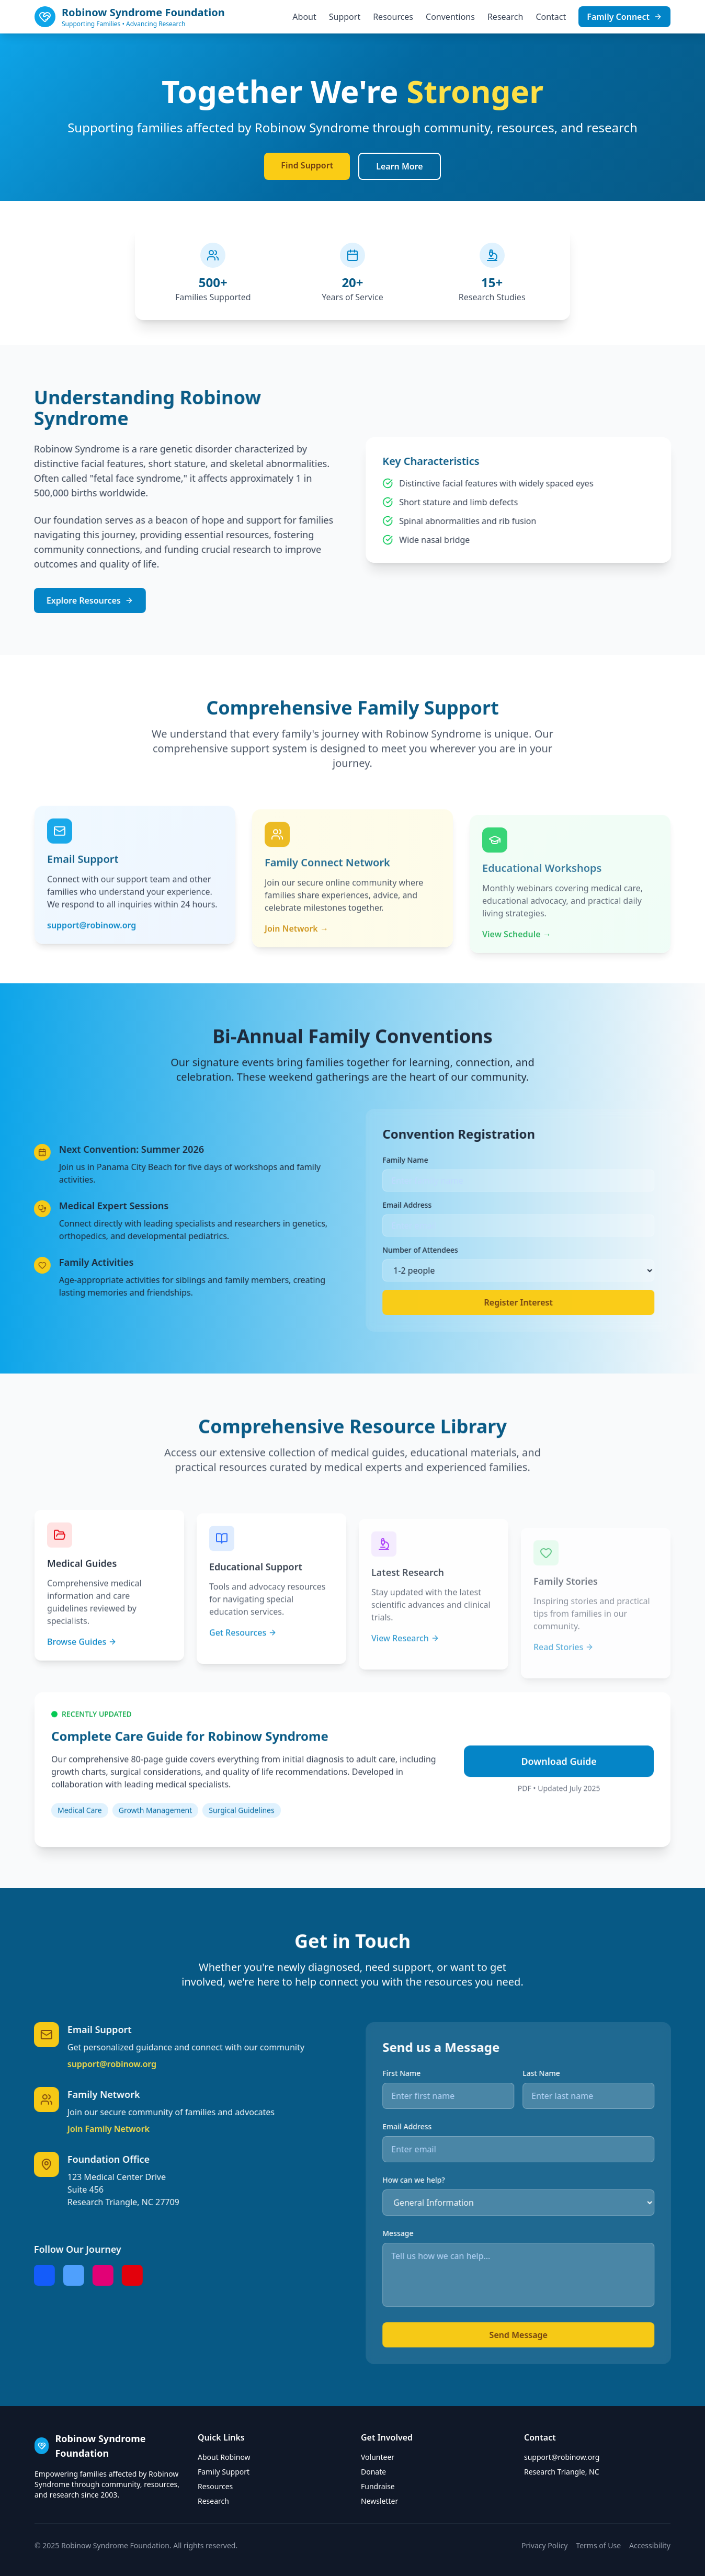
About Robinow (224, 2457)
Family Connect (624, 16)
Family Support (223, 2472)
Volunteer (377, 2457)
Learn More (399, 166)
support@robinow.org (65, 2064)
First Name (448, 2073)
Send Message (565, 2335)
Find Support (307, 165)
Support (344, 16)
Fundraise (378, 2486)
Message (444, 2233)
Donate (373, 2472)
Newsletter (379, 2501)
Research (505, 16)
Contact (551, 16)
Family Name (451, 1160)
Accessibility (649, 2545)
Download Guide (558, 1807)
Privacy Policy (544, 2545)
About (304, 16)
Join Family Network (62, 2129)
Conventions (450, 16)
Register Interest (564, 1302)
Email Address (453, 1205)
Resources (393, 16)
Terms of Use (598, 2545)
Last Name (587, 2073)
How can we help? (460, 2180)
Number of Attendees (467, 1250)
